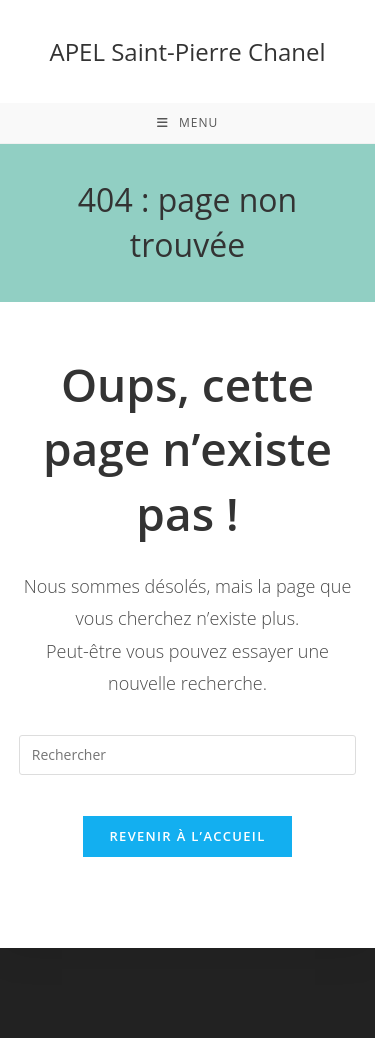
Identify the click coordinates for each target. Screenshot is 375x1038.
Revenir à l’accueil (187, 836)
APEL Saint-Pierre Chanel (188, 51)
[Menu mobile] (187, 123)
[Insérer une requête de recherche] (188, 755)
